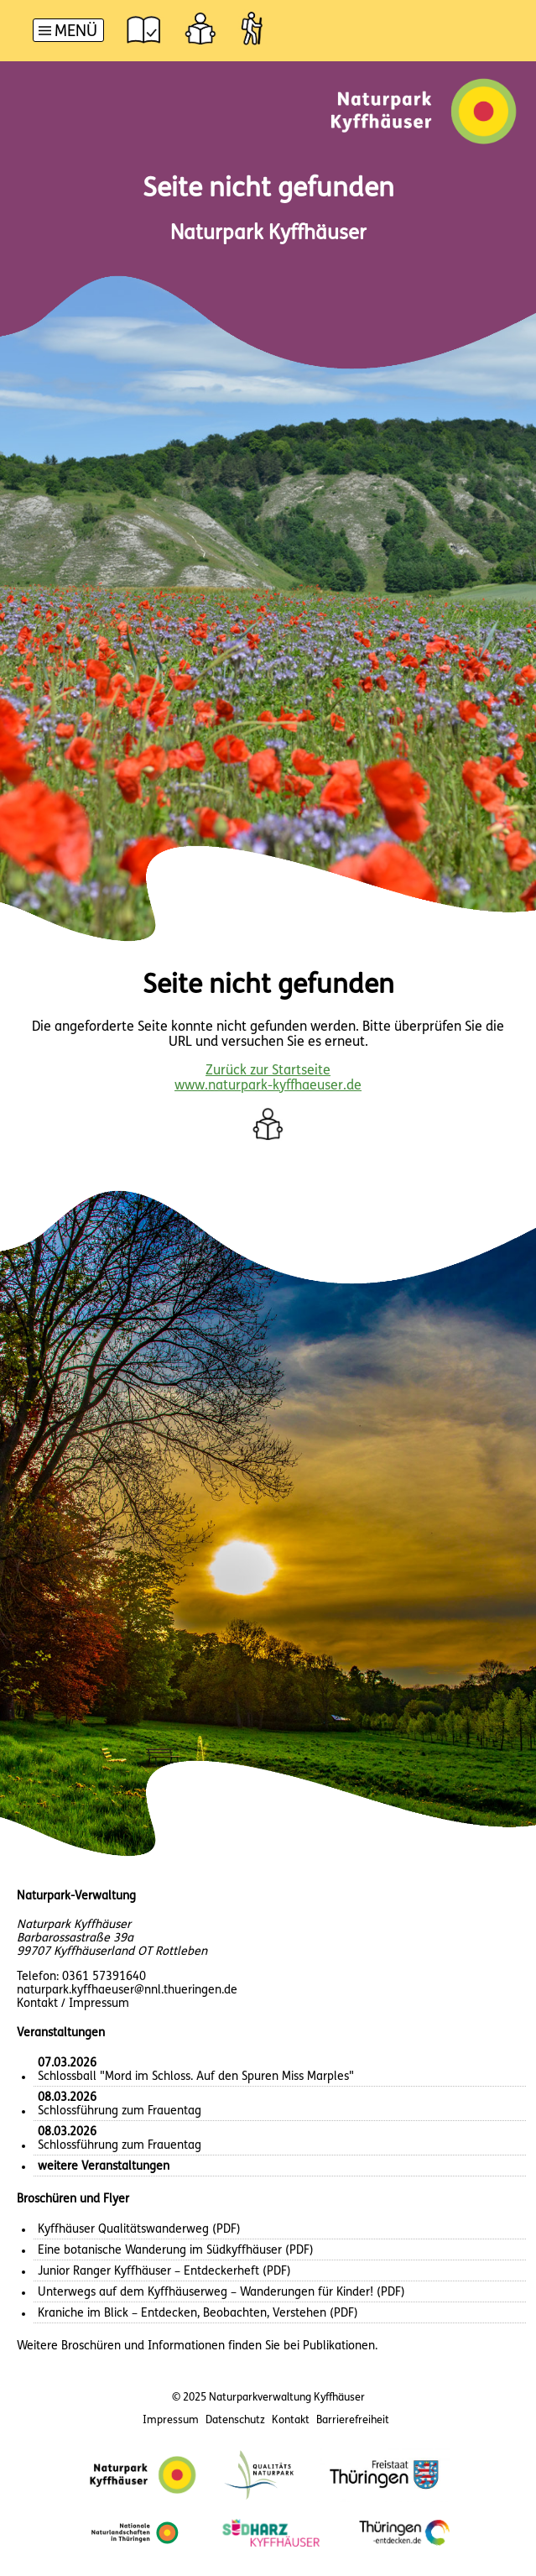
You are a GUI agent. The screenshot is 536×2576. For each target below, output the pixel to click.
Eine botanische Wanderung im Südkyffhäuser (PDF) (176, 2250)
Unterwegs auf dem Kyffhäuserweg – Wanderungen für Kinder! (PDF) (221, 2292)
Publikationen (339, 2346)
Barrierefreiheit (352, 2420)
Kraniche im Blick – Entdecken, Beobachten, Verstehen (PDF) (198, 2313)
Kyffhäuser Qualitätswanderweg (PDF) (139, 2229)
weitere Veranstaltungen (103, 2167)
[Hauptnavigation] (68, 32)
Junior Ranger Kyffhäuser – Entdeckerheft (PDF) (164, 2271)
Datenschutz (235, 2420)
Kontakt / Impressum (73, 2004)
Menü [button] (76, 32)
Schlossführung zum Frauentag (119, 2105)
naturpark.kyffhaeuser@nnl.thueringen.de (127, 1990)
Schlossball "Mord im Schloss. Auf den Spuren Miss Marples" (196, 2070)
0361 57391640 (104, 1977)
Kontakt (291, 2420)
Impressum (171, 2420)
